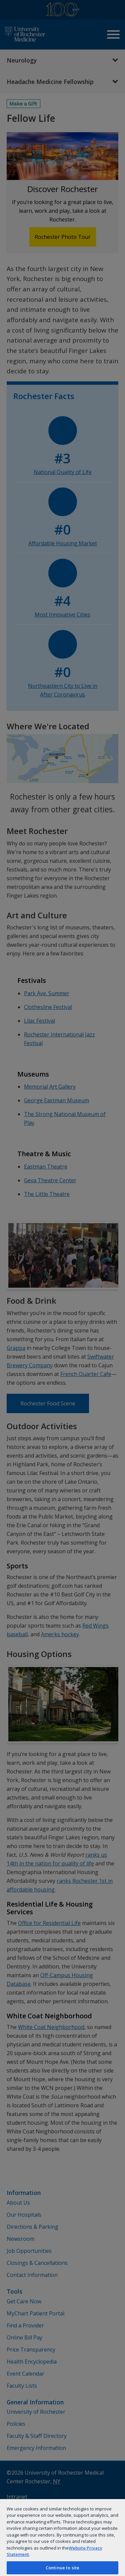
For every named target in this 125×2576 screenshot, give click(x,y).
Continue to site (62, 2568)
